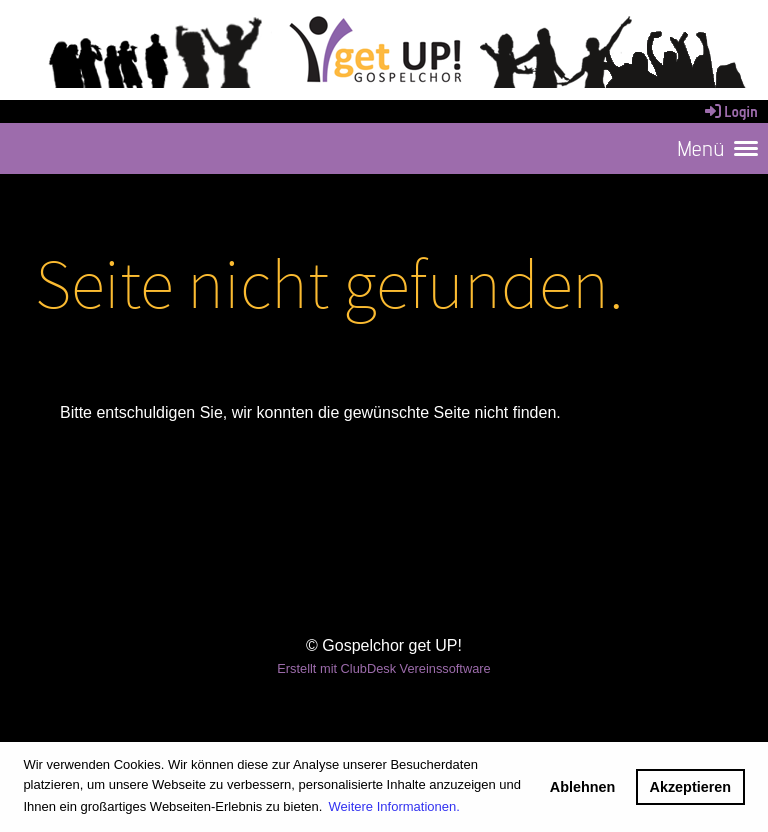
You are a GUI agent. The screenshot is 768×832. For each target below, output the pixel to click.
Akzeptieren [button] (691, 787)
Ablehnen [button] (583, 787)
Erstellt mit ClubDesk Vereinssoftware (383, 668)
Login (730, 111)
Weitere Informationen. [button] (394, 806)
